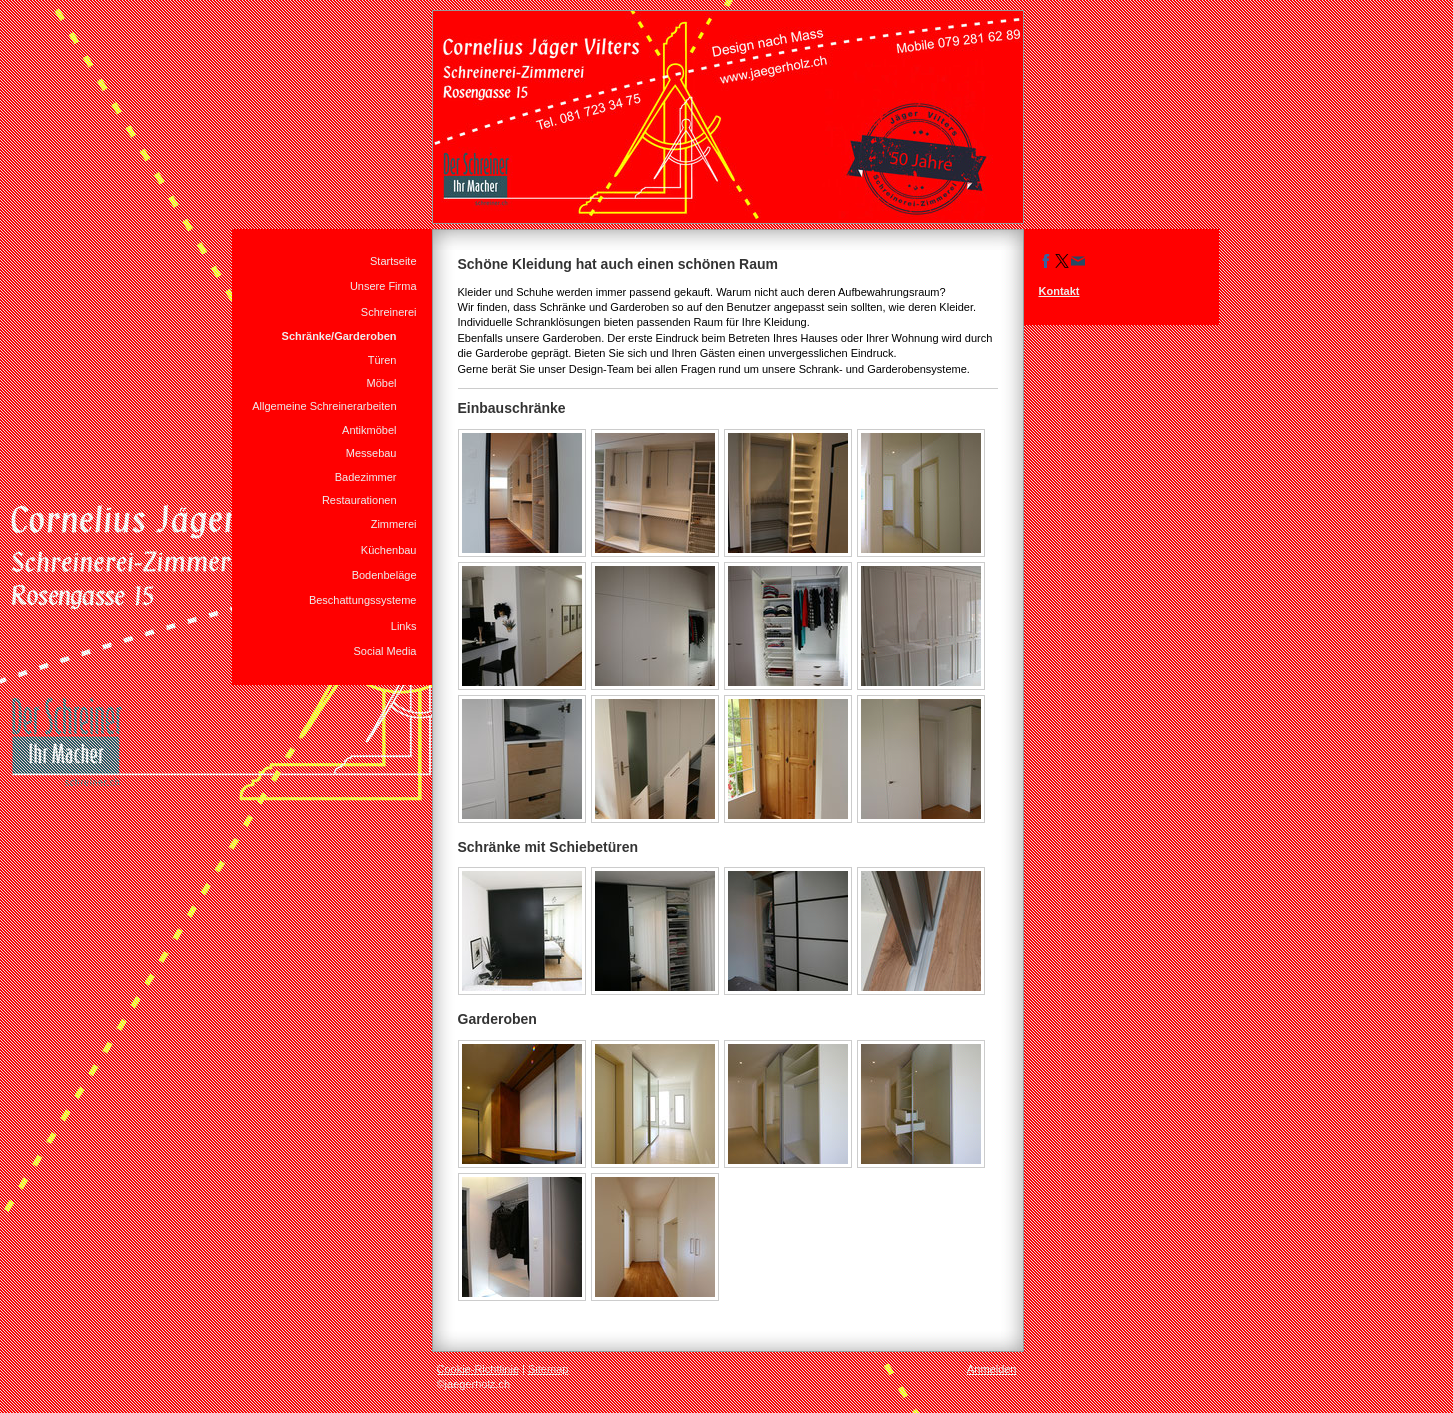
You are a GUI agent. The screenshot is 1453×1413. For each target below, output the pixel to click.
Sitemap (548, 1369)
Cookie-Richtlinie (478, 1369)
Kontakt (1059, 291)
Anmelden (992, 1369)
